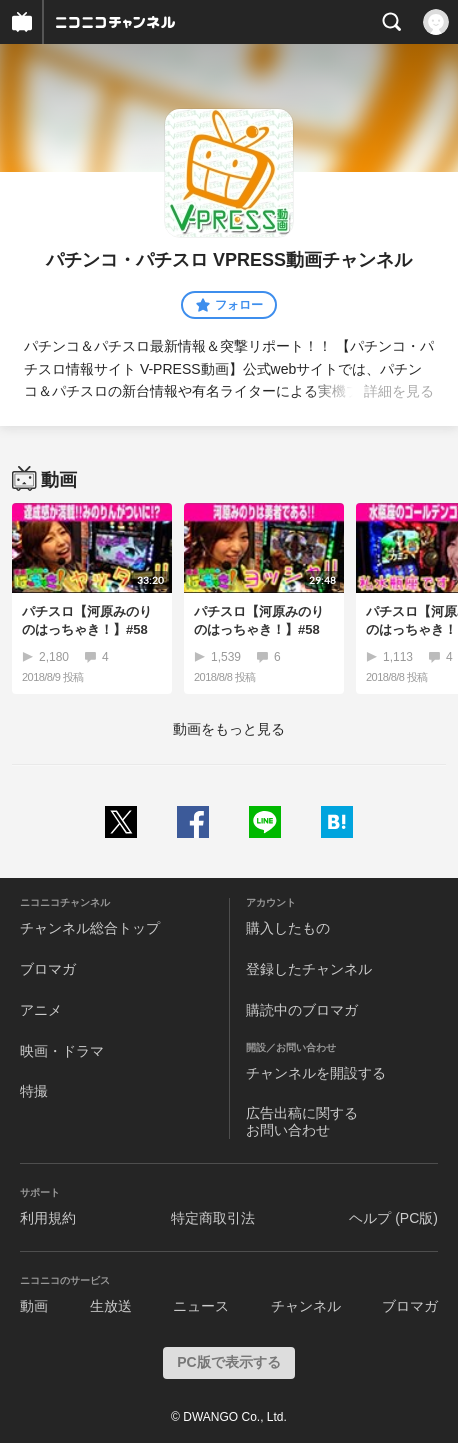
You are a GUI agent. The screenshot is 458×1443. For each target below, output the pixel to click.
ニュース (201, 1306)
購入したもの (288, 928)
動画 (34, 1306)
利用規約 (48, 1218)
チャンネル (306, 1306)
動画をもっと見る (229, 729)
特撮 (34, 1091)
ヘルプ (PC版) (393, 1218)
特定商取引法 (213, 1218)
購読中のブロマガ (302, 1010)
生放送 (111, 1306)
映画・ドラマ (62, 1051)
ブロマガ (48, 969)
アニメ (41, 1010)
